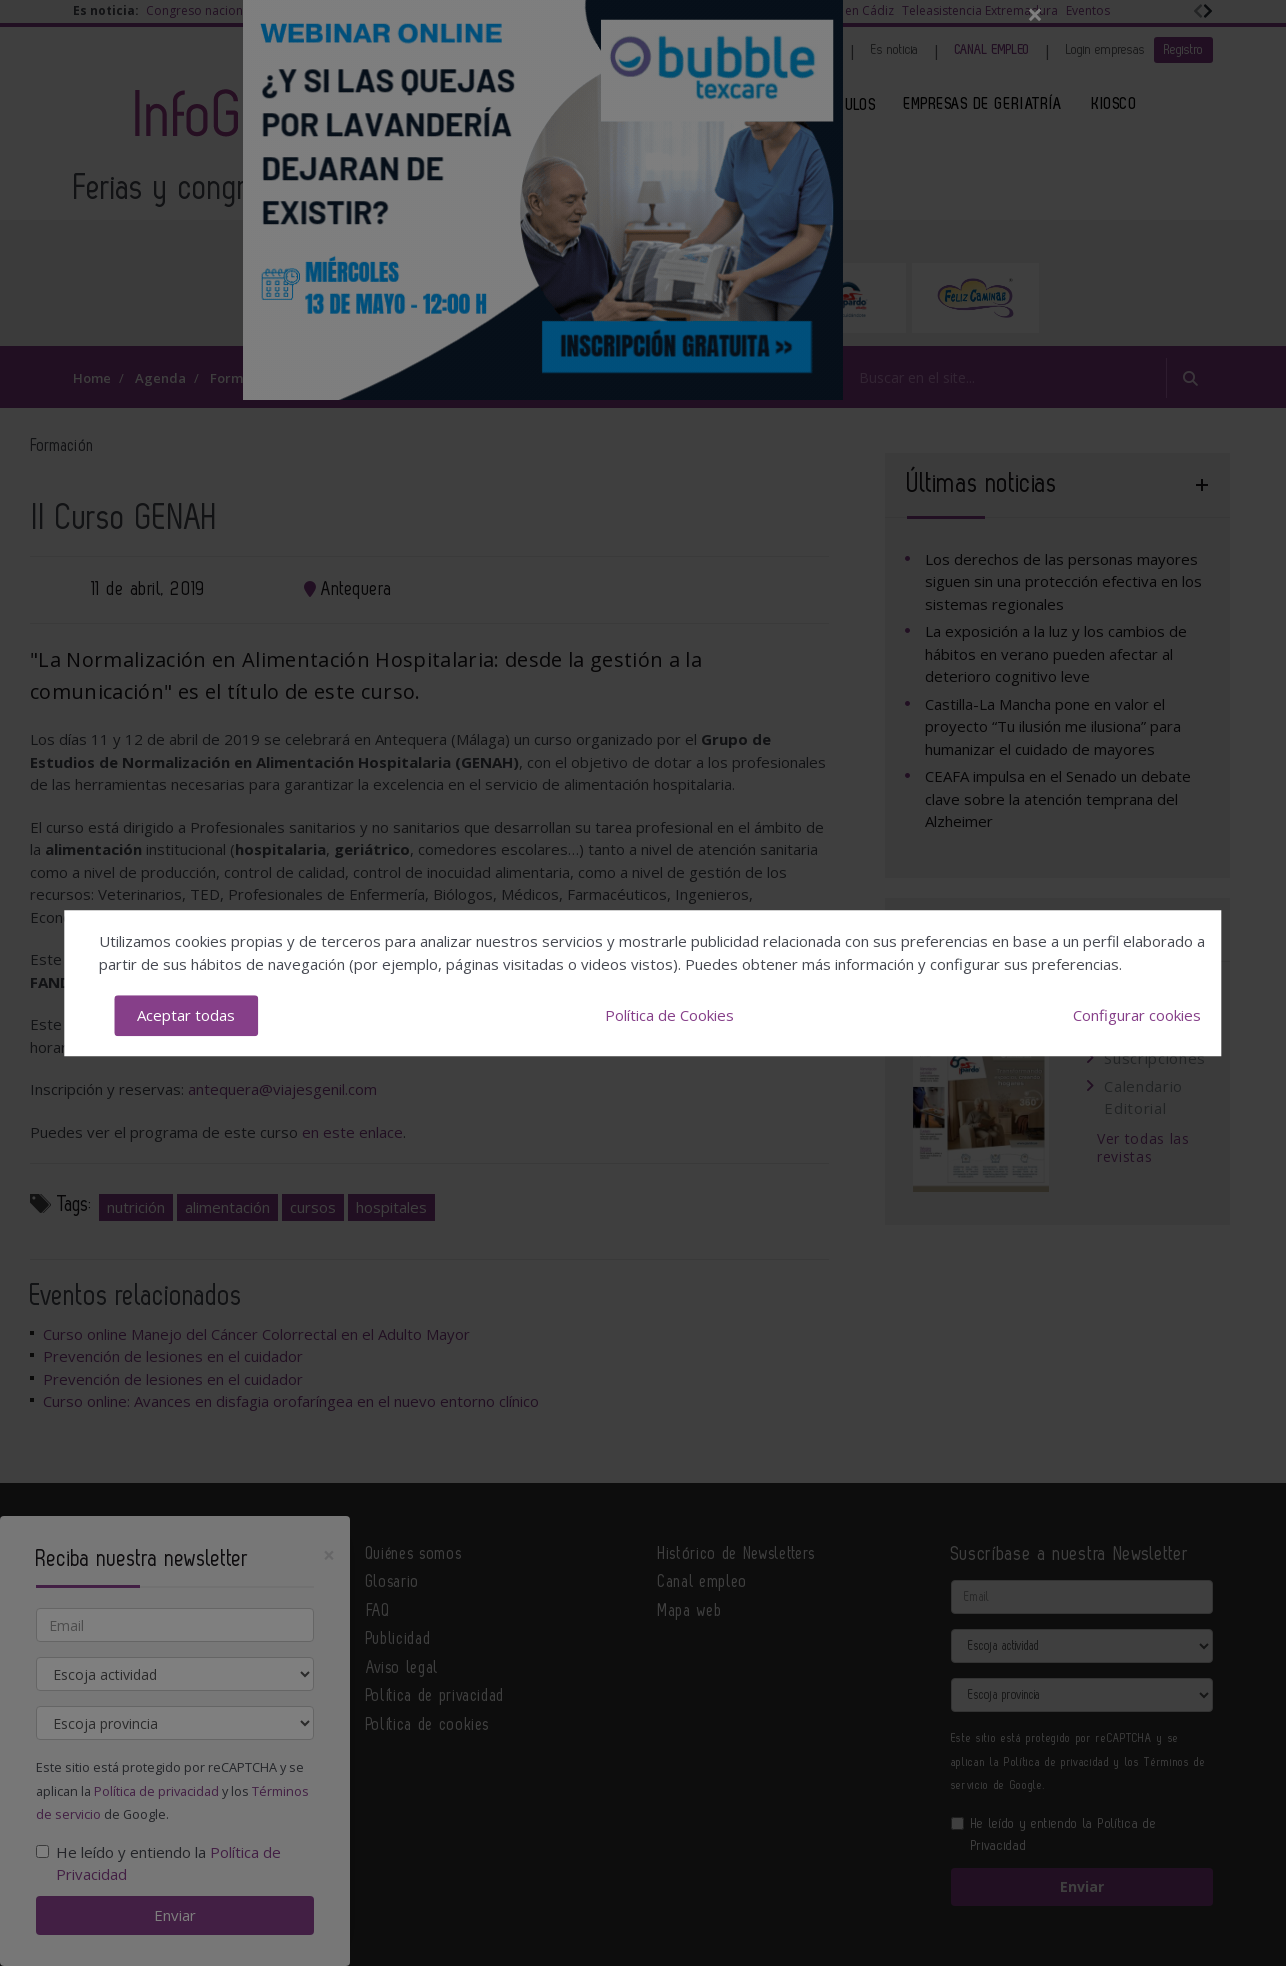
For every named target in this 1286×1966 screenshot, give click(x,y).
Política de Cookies (669, 1015)
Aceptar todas (186, 1015)
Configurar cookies (1137, 1015)
